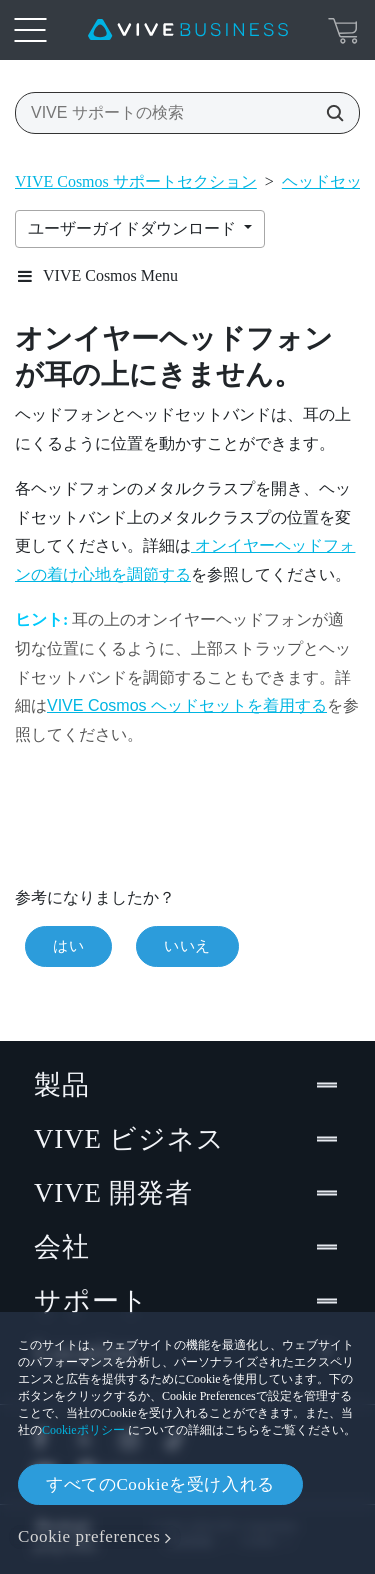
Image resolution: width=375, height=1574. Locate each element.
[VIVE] (188, 30)
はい (68, 946)
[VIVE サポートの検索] (329, 113)
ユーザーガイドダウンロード (134, 228)
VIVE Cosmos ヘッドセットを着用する (187, 705)
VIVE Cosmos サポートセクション (136, 181)
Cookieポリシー (83, 1430)
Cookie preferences (89, 1536)
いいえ (187, 946)
